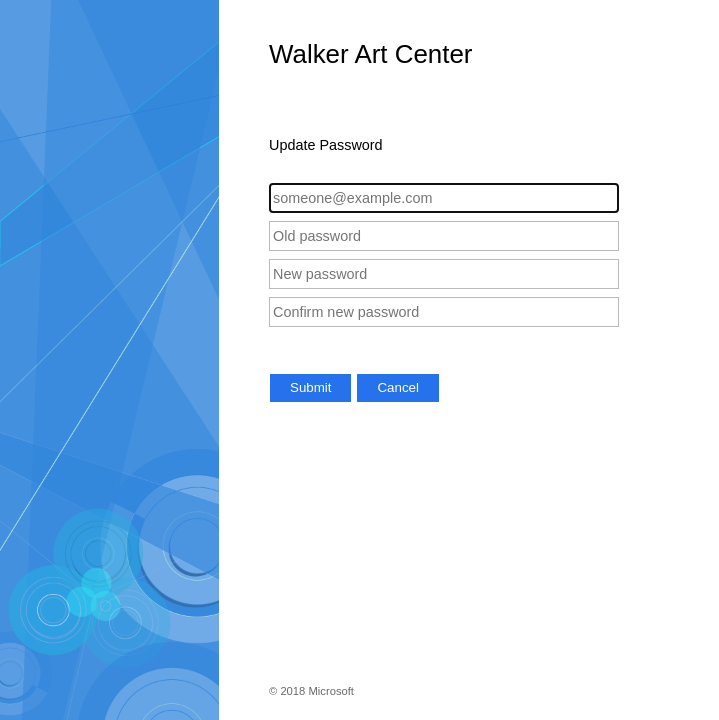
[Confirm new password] (444, 312)
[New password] (444, 274)
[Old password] (444, 236)
